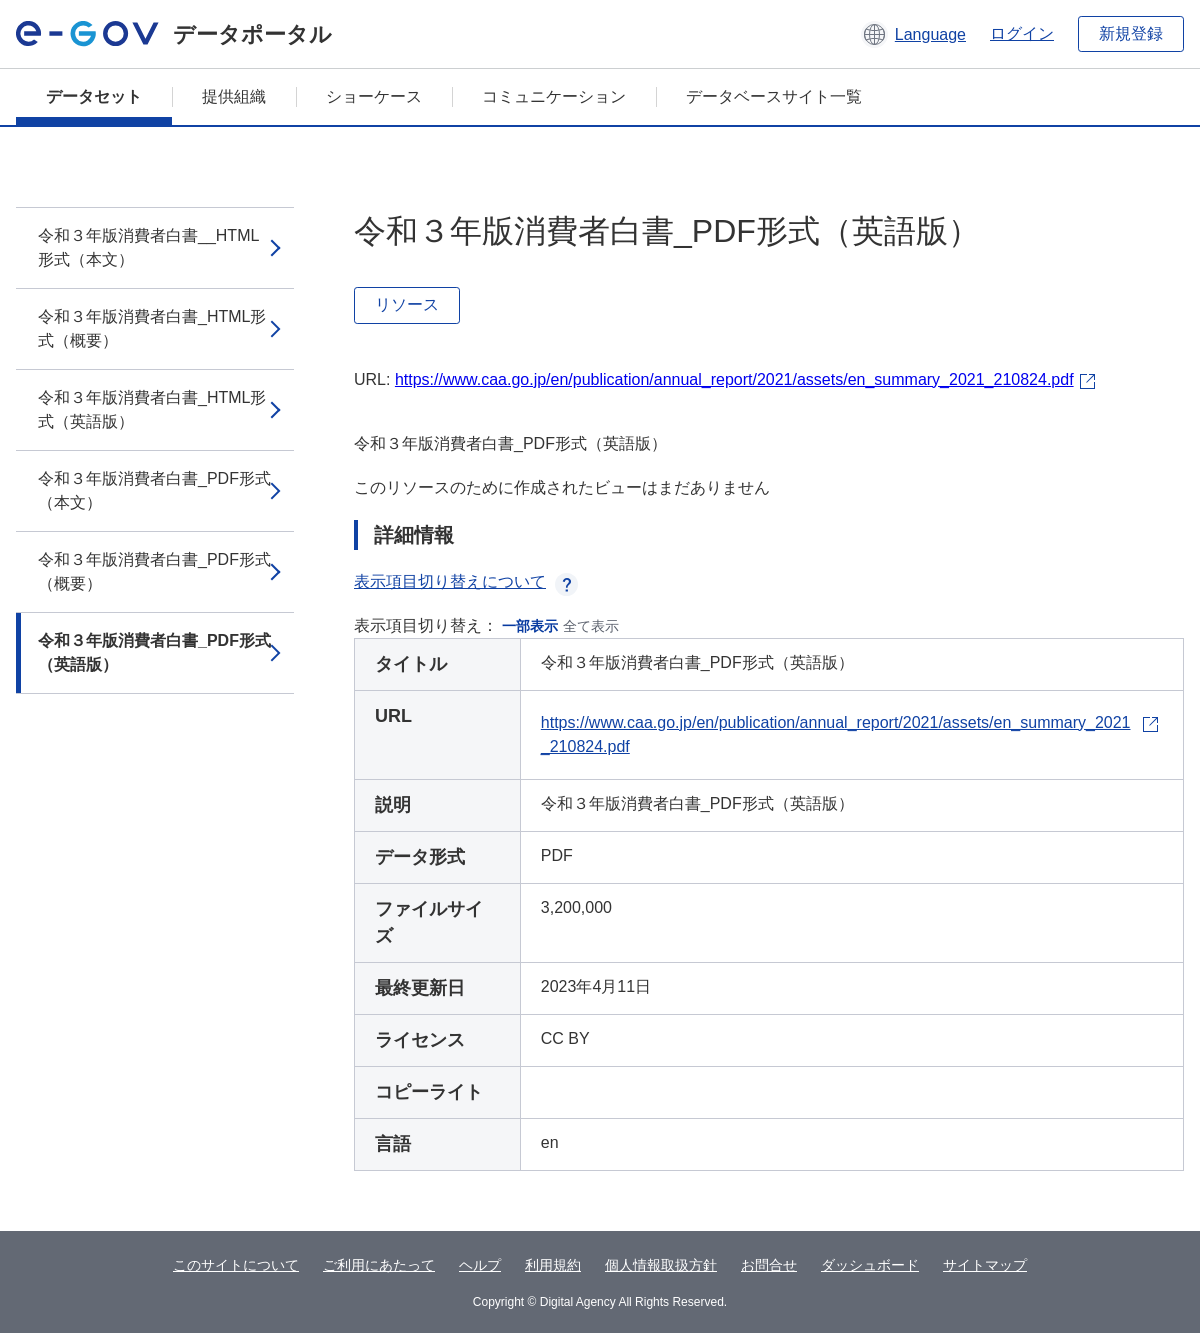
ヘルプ (480, 1265)
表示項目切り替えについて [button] (466, 581)
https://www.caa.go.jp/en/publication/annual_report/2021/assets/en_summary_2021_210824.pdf (734, 379)
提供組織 (234, 96)
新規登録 (1131, 33)
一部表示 (530, 626)
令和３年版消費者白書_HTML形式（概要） (152, 328)
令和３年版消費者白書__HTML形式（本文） (148, 247)
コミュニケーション (554, 96)
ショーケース (374, 96)
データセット (94, 96)
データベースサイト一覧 (774, 96)
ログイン (1022, 33)
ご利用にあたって (379, 1265)
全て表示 (591, 626)
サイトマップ (985, 1265)
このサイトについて (236, 1265)
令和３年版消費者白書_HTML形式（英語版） (152, 409)
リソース (407, 304)
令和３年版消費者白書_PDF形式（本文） (154, 490)
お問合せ (769, 1265)
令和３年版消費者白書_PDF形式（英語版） (154, 652)
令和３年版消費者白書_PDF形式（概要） (154, 571)
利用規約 (553, 1265)
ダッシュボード (870, 1265)
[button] (913, 34)
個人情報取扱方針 (661, 1265)
